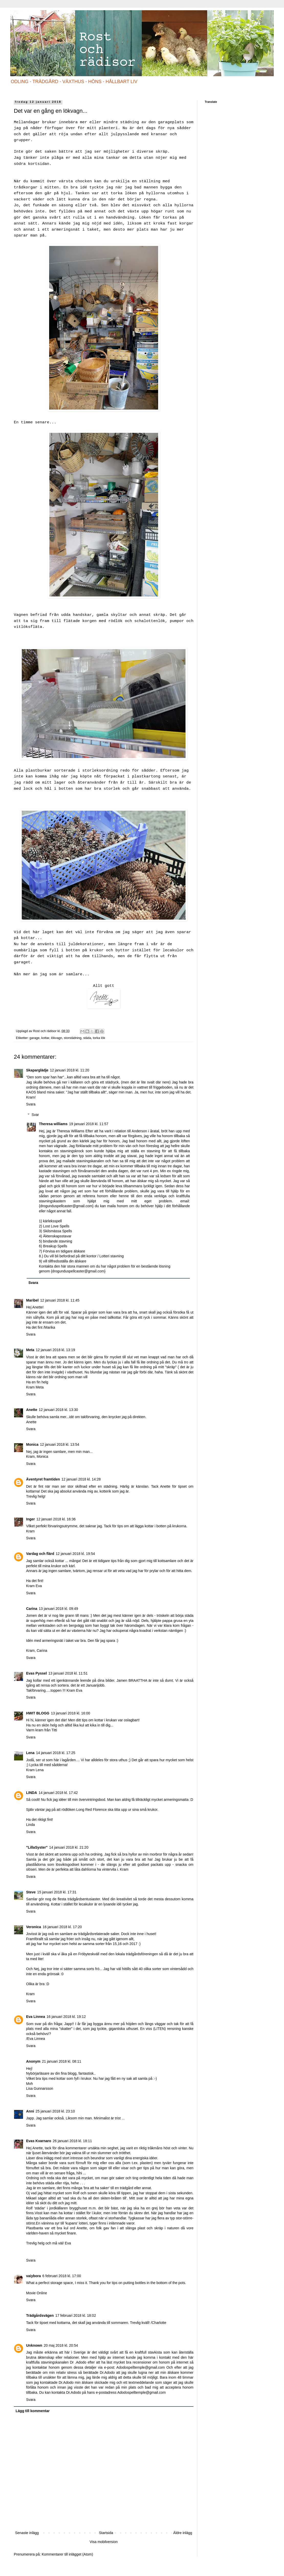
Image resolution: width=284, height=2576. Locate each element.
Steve (31, 1892)
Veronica (33, 1927)
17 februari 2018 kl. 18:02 (75, 2315)
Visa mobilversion (103, 2542)
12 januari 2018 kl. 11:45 (59, 1300)
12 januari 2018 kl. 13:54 (59, 1444)
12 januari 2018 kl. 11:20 (69, 1070)
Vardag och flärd (40, 1554)
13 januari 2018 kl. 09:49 (58, 1609)
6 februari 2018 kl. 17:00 (61, 2276)
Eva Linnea (35, 2017)
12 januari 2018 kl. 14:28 (81, 1479)
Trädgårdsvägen (40, 2315)
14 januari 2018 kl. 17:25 (55, 1753)
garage (34, 1038)
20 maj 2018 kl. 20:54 (61, 2345)
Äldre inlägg (182, 2533)
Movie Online (36, 2293)
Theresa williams (53, 1124)
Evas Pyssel (36, 1673)
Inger (30, 1519)
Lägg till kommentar (33, 2411)
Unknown (34, 2345)
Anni (30, 2111)
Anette (31, 1410)
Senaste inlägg (27, 2533)
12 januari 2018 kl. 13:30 (58, 1410)
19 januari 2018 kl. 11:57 (88, 1124)
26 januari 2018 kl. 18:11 (72, 2141)
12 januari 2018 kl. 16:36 (55, 1519)
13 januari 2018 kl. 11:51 (68, 1673)
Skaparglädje (37, 1070)
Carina (31, 1609)
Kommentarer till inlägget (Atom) (67, 2554)
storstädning (73, 1038)
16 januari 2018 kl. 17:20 (62, 1927)
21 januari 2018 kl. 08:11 (61, 2061)
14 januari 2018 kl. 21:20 (68, 1847)
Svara (31, 1104)
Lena (30, 1753)
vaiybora (33, 2276)
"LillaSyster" (37, 1847)
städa (87, 1038)
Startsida (106, 2533)
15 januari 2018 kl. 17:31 (56, 1892)
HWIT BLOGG (37, 1713)
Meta (30, 1350)
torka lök (99, 1038)
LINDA (31, 1793)
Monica (32, 1444)
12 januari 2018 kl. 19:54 (75, 1554)
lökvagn (56, 1038)
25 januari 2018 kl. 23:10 (55, 2111)
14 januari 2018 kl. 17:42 (58, 1793)
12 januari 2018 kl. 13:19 (55, 1350)
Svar (35, 1115)
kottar (45, 1038)
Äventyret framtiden (43, 1479)
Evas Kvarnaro (38, 2141)
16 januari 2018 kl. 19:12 (66, 2017)
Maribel (32, 1300)
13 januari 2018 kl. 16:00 (70, 1713)
